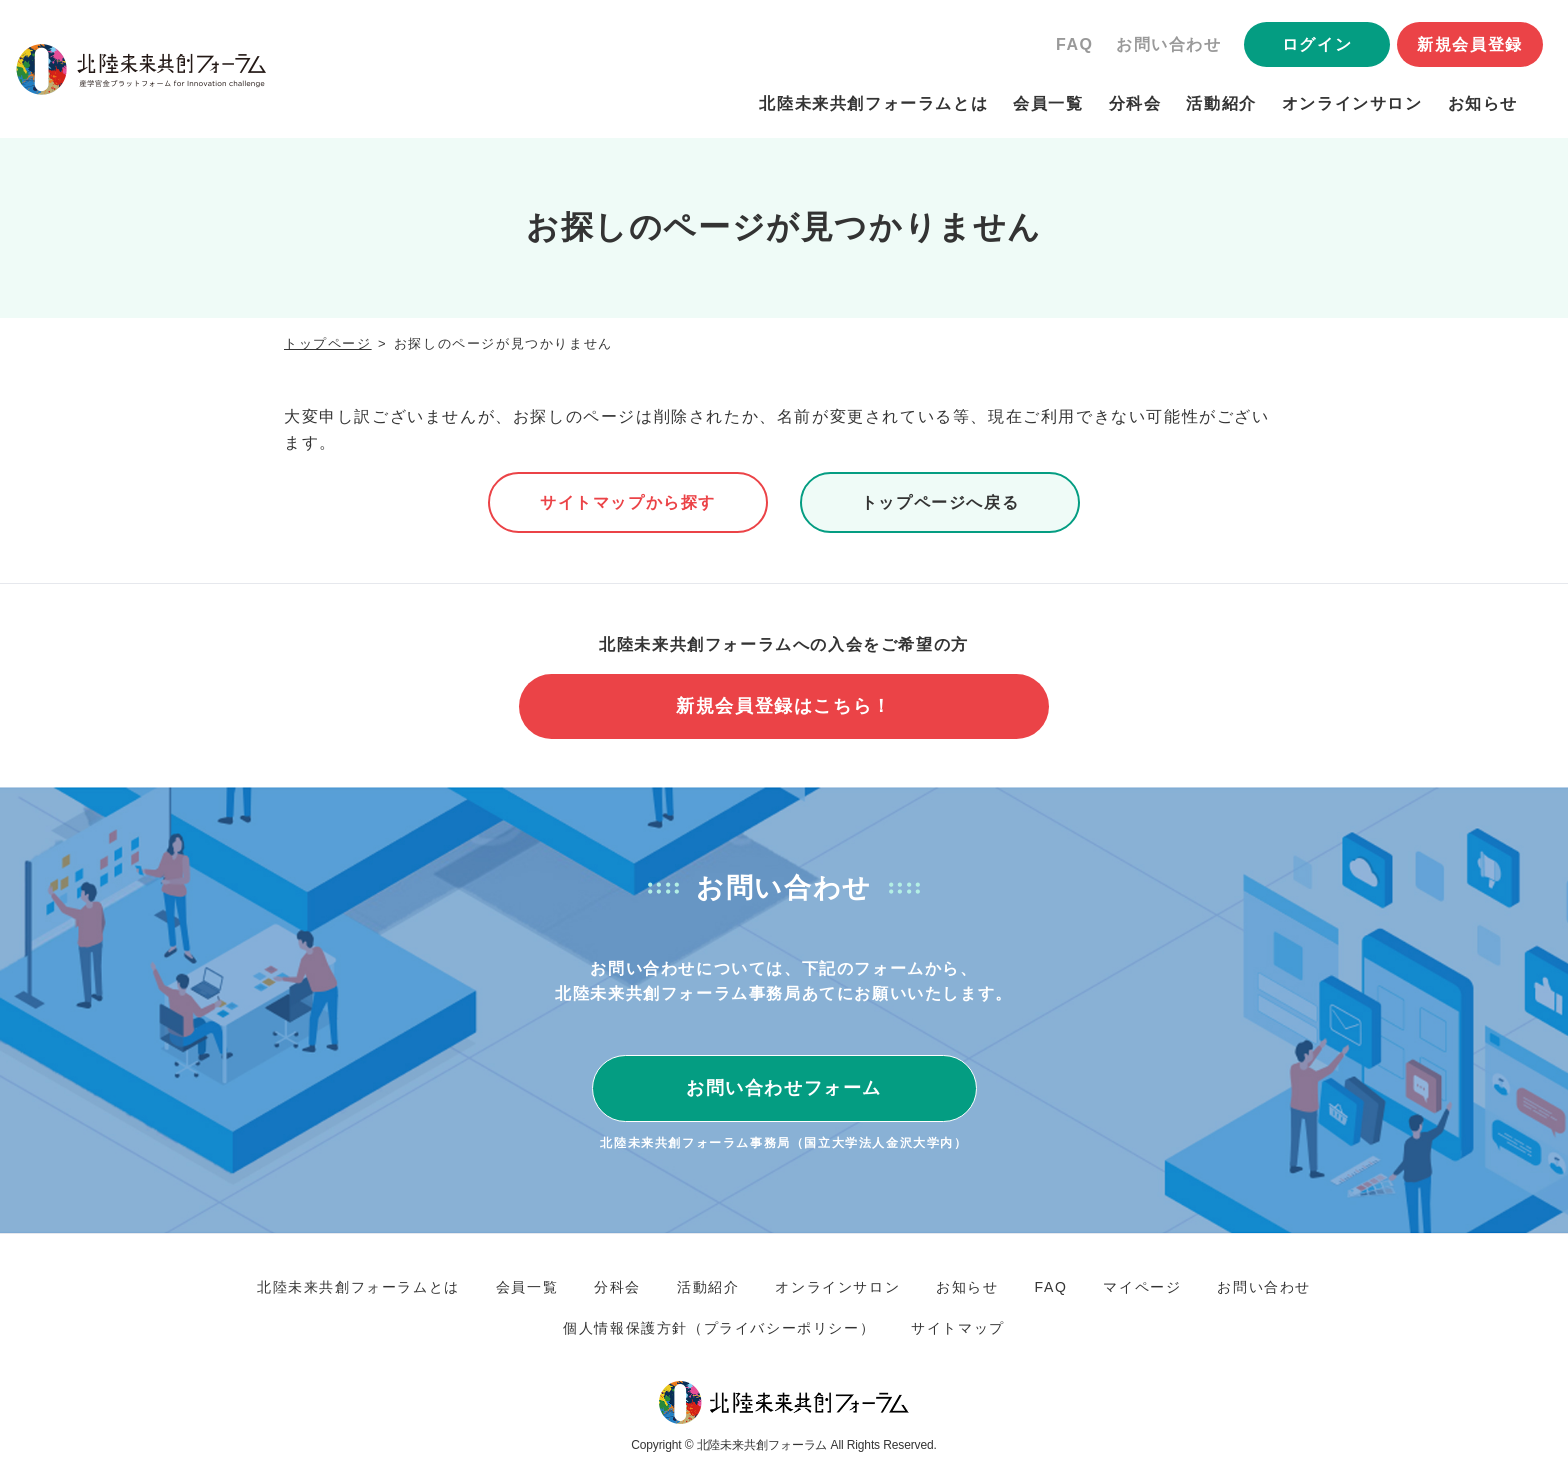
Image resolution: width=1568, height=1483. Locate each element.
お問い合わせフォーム (784, 1088)
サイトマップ (958, 1328)
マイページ (1142, 1287)
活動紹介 (1221, 103)
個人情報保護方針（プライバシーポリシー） (719, 1328)
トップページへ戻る (940, 502)
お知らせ (1483, 103)
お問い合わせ (1169, 44)
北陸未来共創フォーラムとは (873, 103)
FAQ (1075, 44)
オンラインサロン (1352, 103)
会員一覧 (1048, 103)
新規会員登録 (1470, 44)
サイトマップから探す (628, 502)
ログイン (1317, 44)
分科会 (1135, 103)
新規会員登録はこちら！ (784, 706)
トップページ (328, 343)
